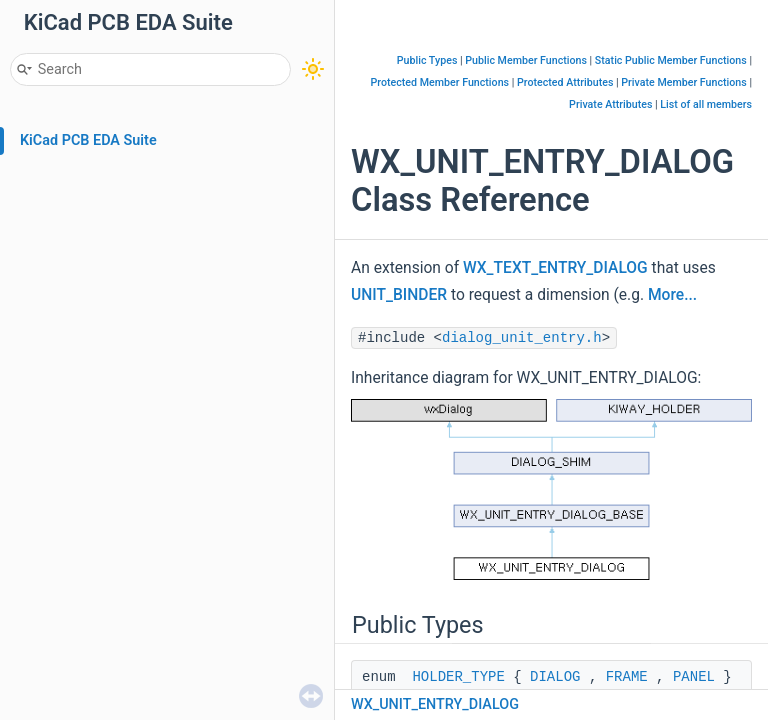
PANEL (694, 677)
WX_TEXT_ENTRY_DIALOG (555, 268)
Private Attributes (610, 104)
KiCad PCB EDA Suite (88, 140)
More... (672, 295)
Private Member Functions (683, 82)
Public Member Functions (526, 60)
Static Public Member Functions (671, 60)
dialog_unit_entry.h (522, 338)
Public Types (427, 60)
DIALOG (555, 677)
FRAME (627, 677)
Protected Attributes (565, 82)
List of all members (706, 104)
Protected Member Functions (440, 82)
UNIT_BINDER (399, 295)
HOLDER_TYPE (458, 677)
